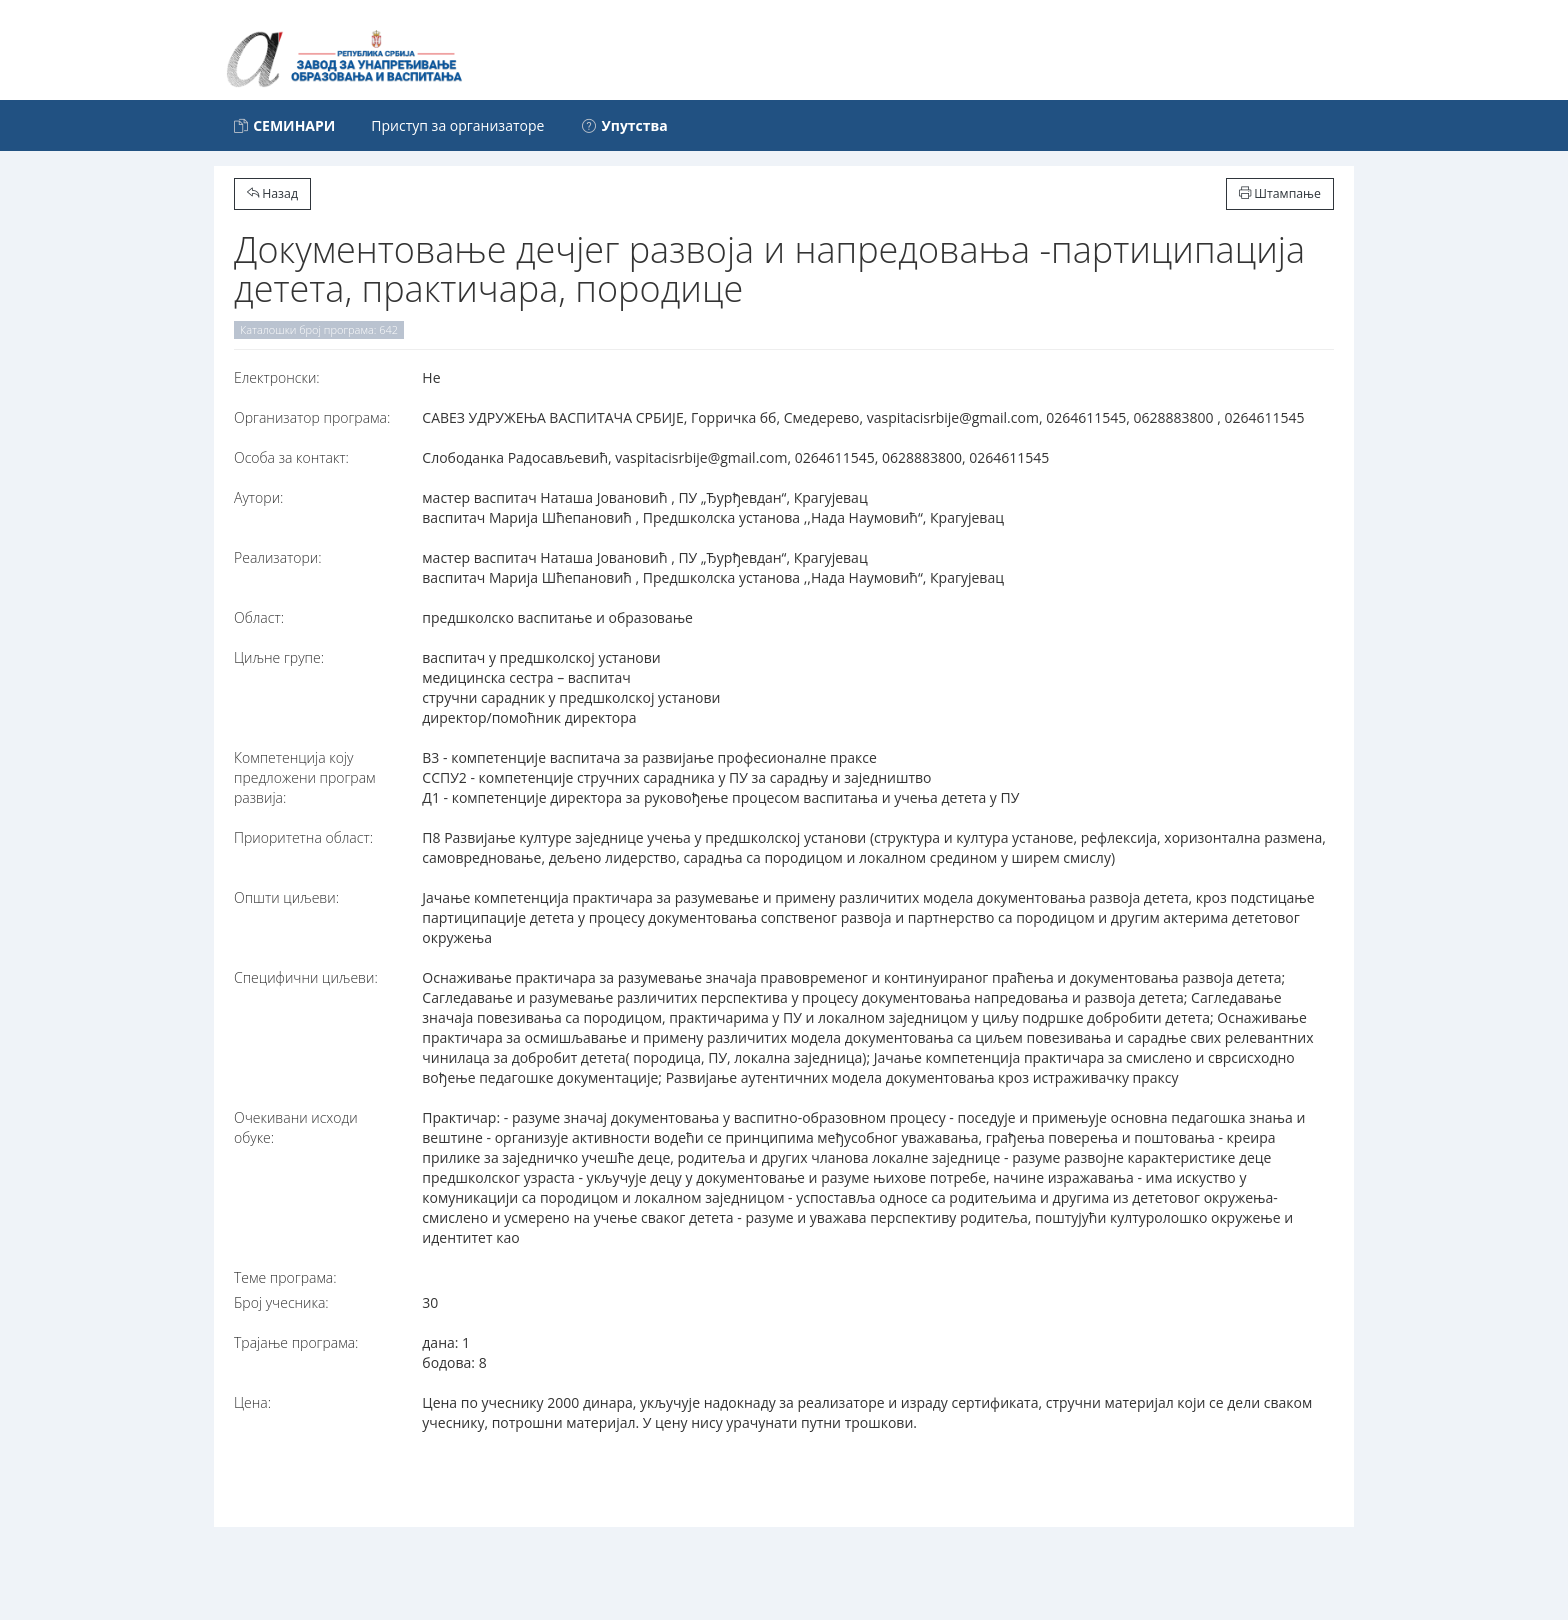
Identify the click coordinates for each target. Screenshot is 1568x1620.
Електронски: (277, 377)
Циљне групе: (279, 657)
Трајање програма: (296, 1342)
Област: (259, 617)
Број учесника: (281, 1302)
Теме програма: (285, 1277)
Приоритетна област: (303, 837)
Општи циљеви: (286, 897)
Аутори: (258, 497)
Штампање (1280, 193)
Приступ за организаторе (457, 125)
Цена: (252, 1402)
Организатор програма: (312, 417)
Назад (272, 193)
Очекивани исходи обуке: (296, 1127)
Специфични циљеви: (306, 977)
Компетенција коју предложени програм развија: (305, 777)
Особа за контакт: (291, 457)
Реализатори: (278, 557)
